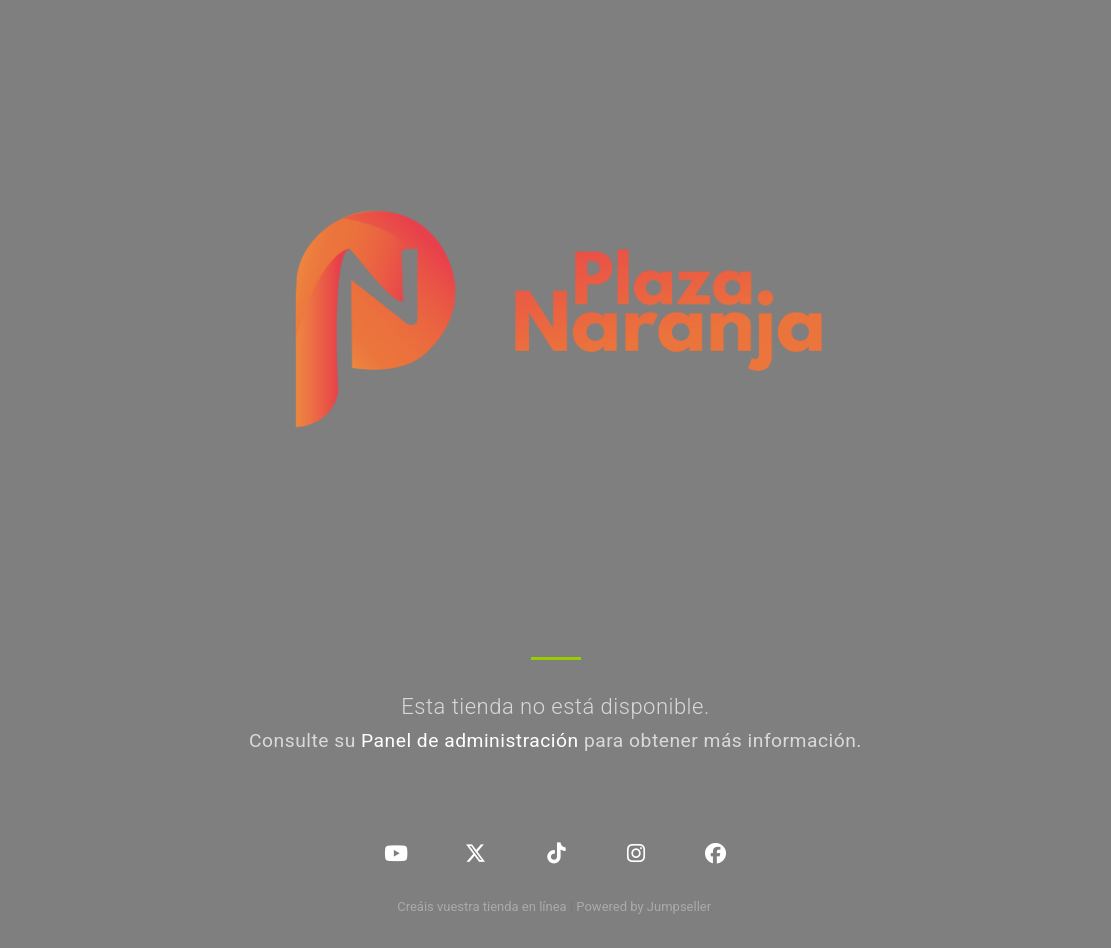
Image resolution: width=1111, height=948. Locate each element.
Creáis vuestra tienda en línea (482, 906)
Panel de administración (470, 740)
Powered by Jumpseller (643, 906)
